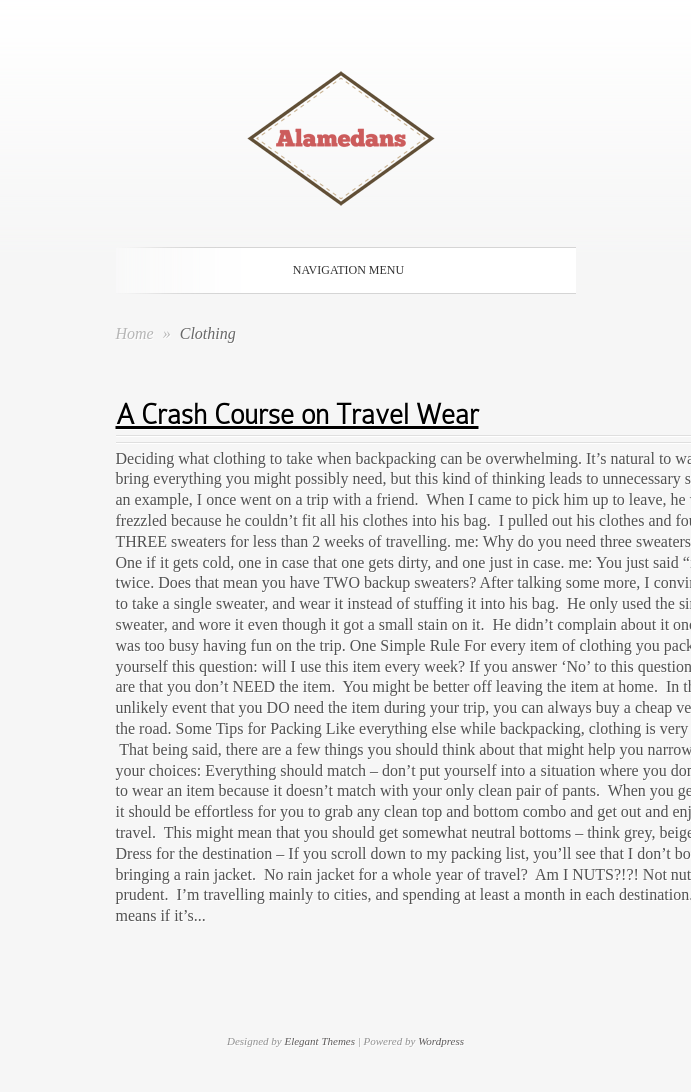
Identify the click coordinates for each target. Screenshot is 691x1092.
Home (135, 333)
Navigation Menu (342, 270)
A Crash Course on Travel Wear (297, 414)
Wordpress (441, 1041)
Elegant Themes (319, 1041)
